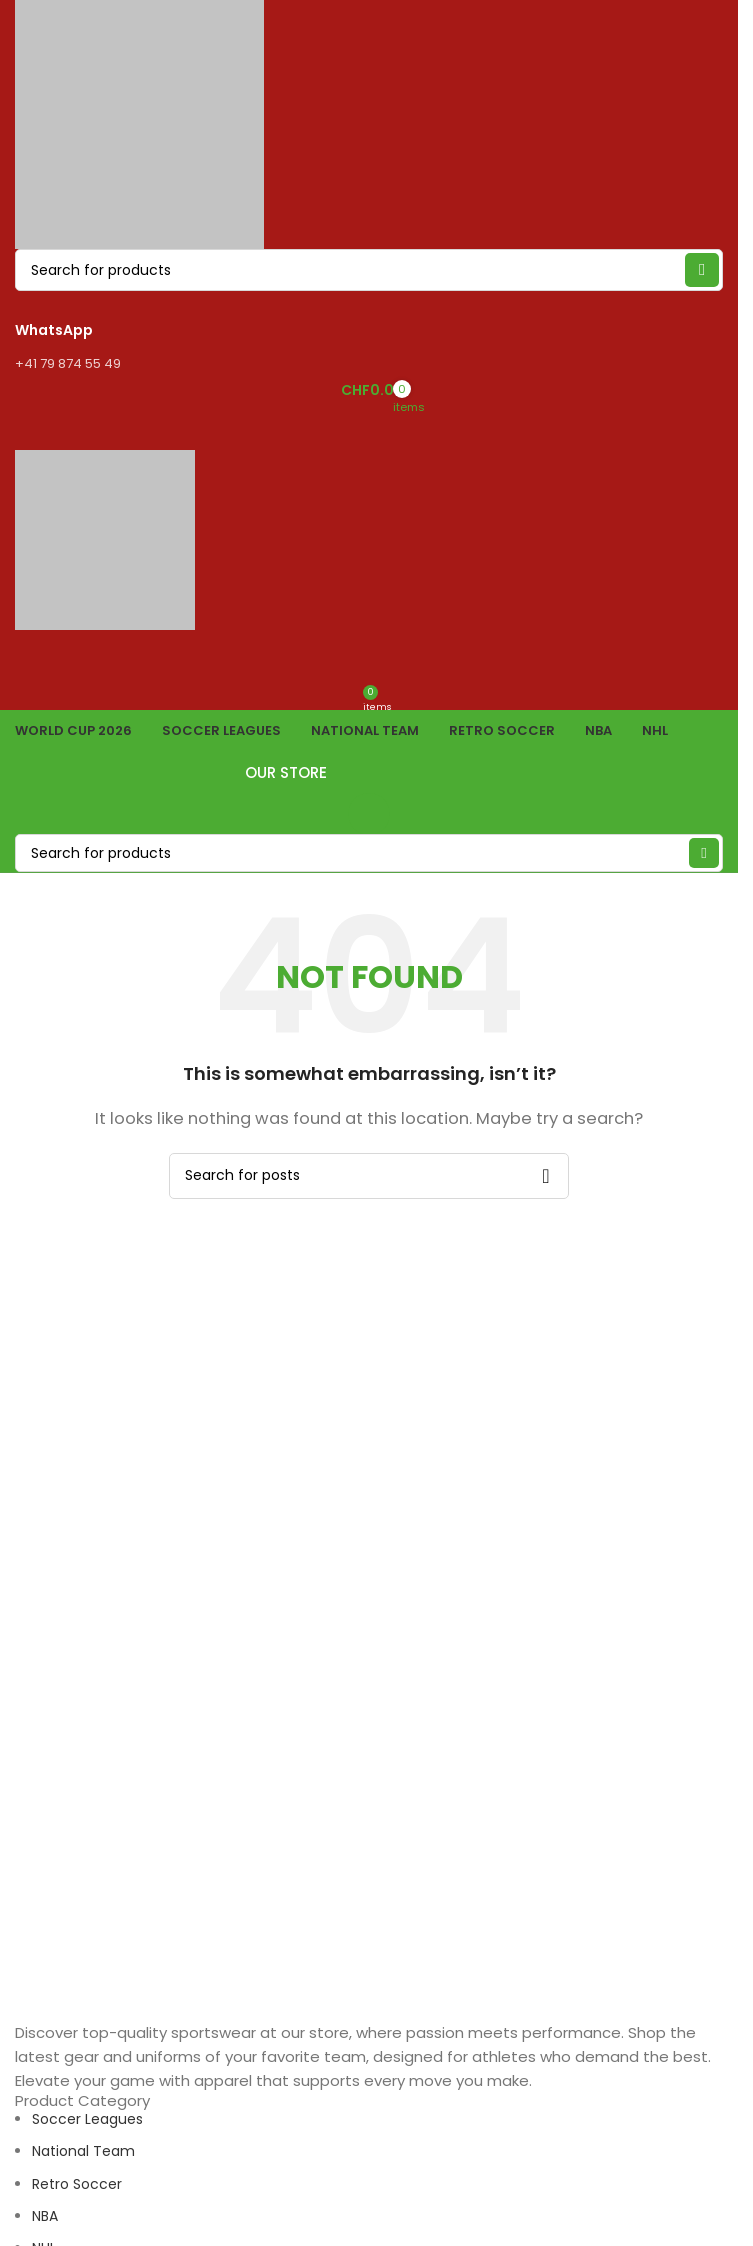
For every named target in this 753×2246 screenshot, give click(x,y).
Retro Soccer (77, 2184)
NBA (45, 2216)
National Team (83, 2151)
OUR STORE (369, 772)
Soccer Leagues (87, 2119)
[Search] (369, 853)
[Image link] (91, 2007)
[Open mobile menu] (369, 430)
